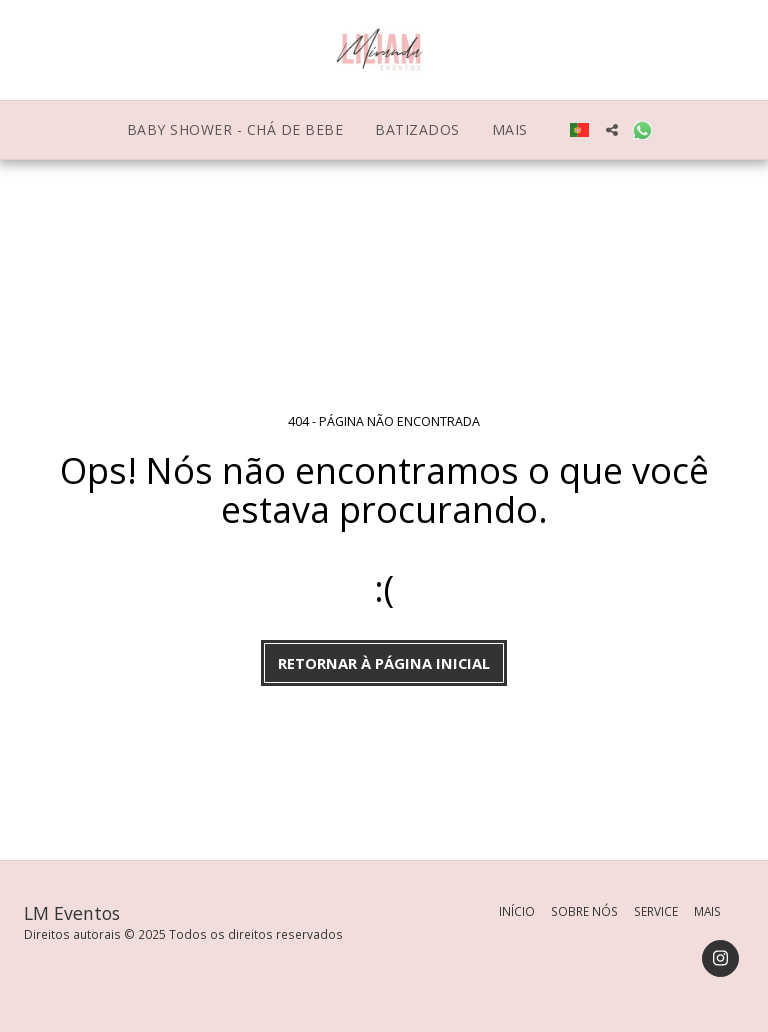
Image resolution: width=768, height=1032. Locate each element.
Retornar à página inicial (384, 663)
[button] (612, 130)
